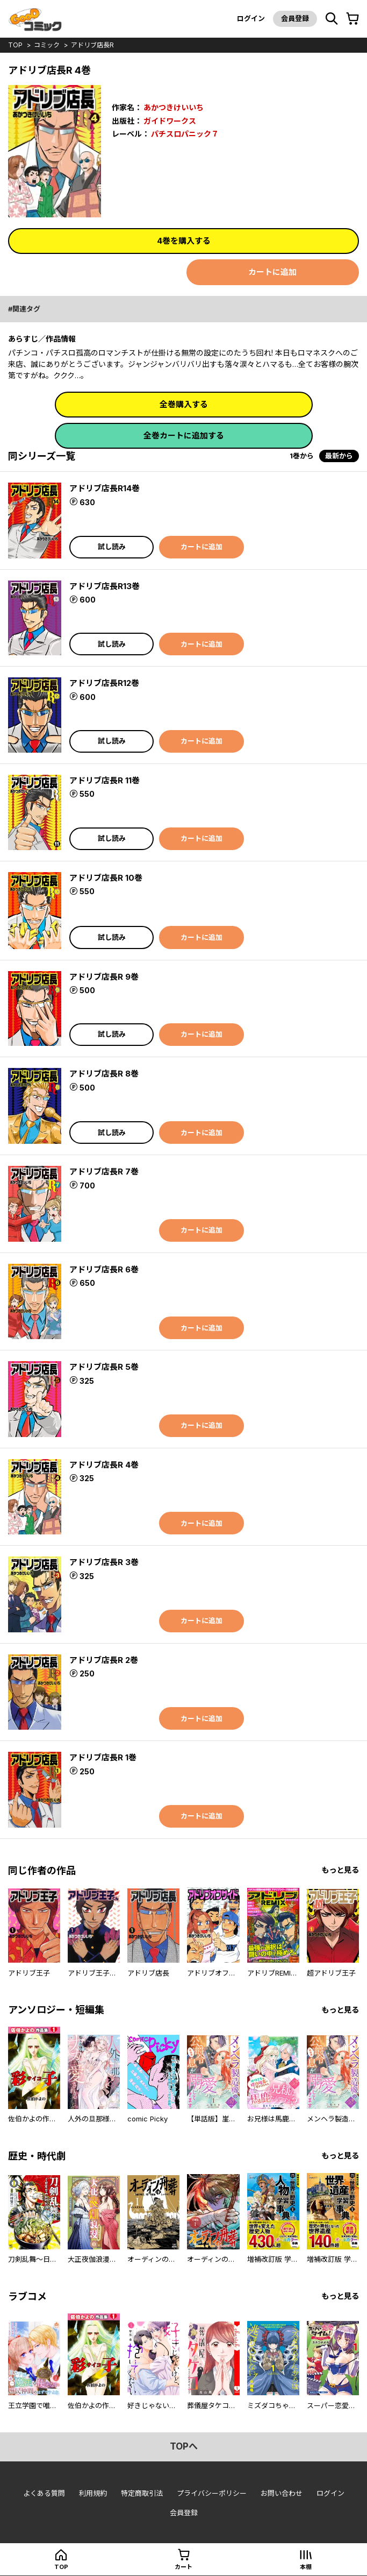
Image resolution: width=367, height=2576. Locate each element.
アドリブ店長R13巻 (104, 586)
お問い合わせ (282, 2493)
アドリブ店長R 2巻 (103, 1660)
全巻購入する (184, 404)
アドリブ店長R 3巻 (104, 1562)
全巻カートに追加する (183, 435)
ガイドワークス (169, 120)
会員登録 (295, 18)
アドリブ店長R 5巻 (104, 1367)
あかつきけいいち (173, 107)
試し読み (112, 546)
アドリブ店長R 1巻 (102, 1757)
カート (183, 2567)
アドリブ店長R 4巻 (104, 1465)
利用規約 (93, 2493)
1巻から (302, 455)
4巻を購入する (184, 241)
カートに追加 (272, 272)
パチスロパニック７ (185, 133)
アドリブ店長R (92, 45)
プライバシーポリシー (212, 2493)
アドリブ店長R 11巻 (104, 780)
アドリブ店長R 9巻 (104, 977)
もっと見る (340, 1869)
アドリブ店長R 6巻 (104, 1269)
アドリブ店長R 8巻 (104, 1073)
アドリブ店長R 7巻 (104, 1171)
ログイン (251, 18)
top (15, 45)
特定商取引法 (142, 2493)
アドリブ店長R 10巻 (105, 878)
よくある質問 (44, 2493)
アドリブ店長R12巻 (104, 683)
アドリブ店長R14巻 (104, 488)
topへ (184, 2446)
